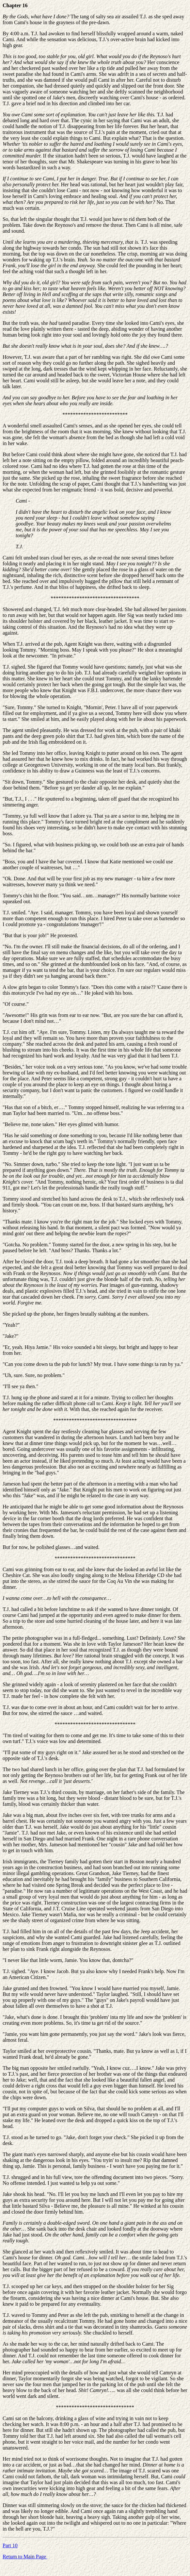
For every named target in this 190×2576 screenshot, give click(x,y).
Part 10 (10, 2545)
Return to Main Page (25, 2556)
